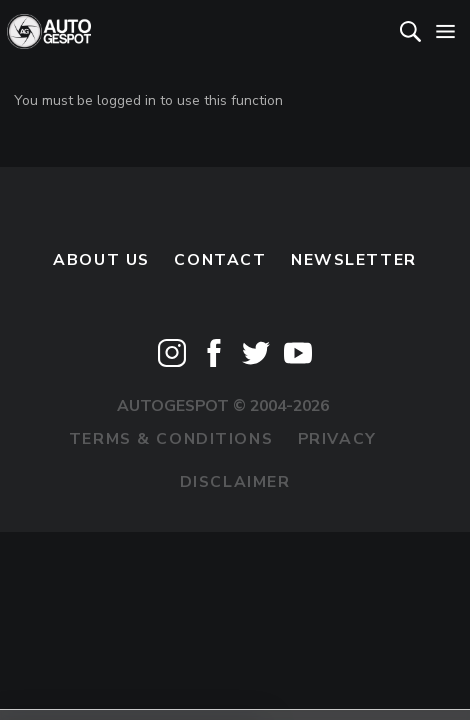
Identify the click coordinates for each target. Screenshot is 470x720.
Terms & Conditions (171, 439)
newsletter (354, 260)
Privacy (337, 439)
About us (101, 260)
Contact (220, 260)
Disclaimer (235, 482)
